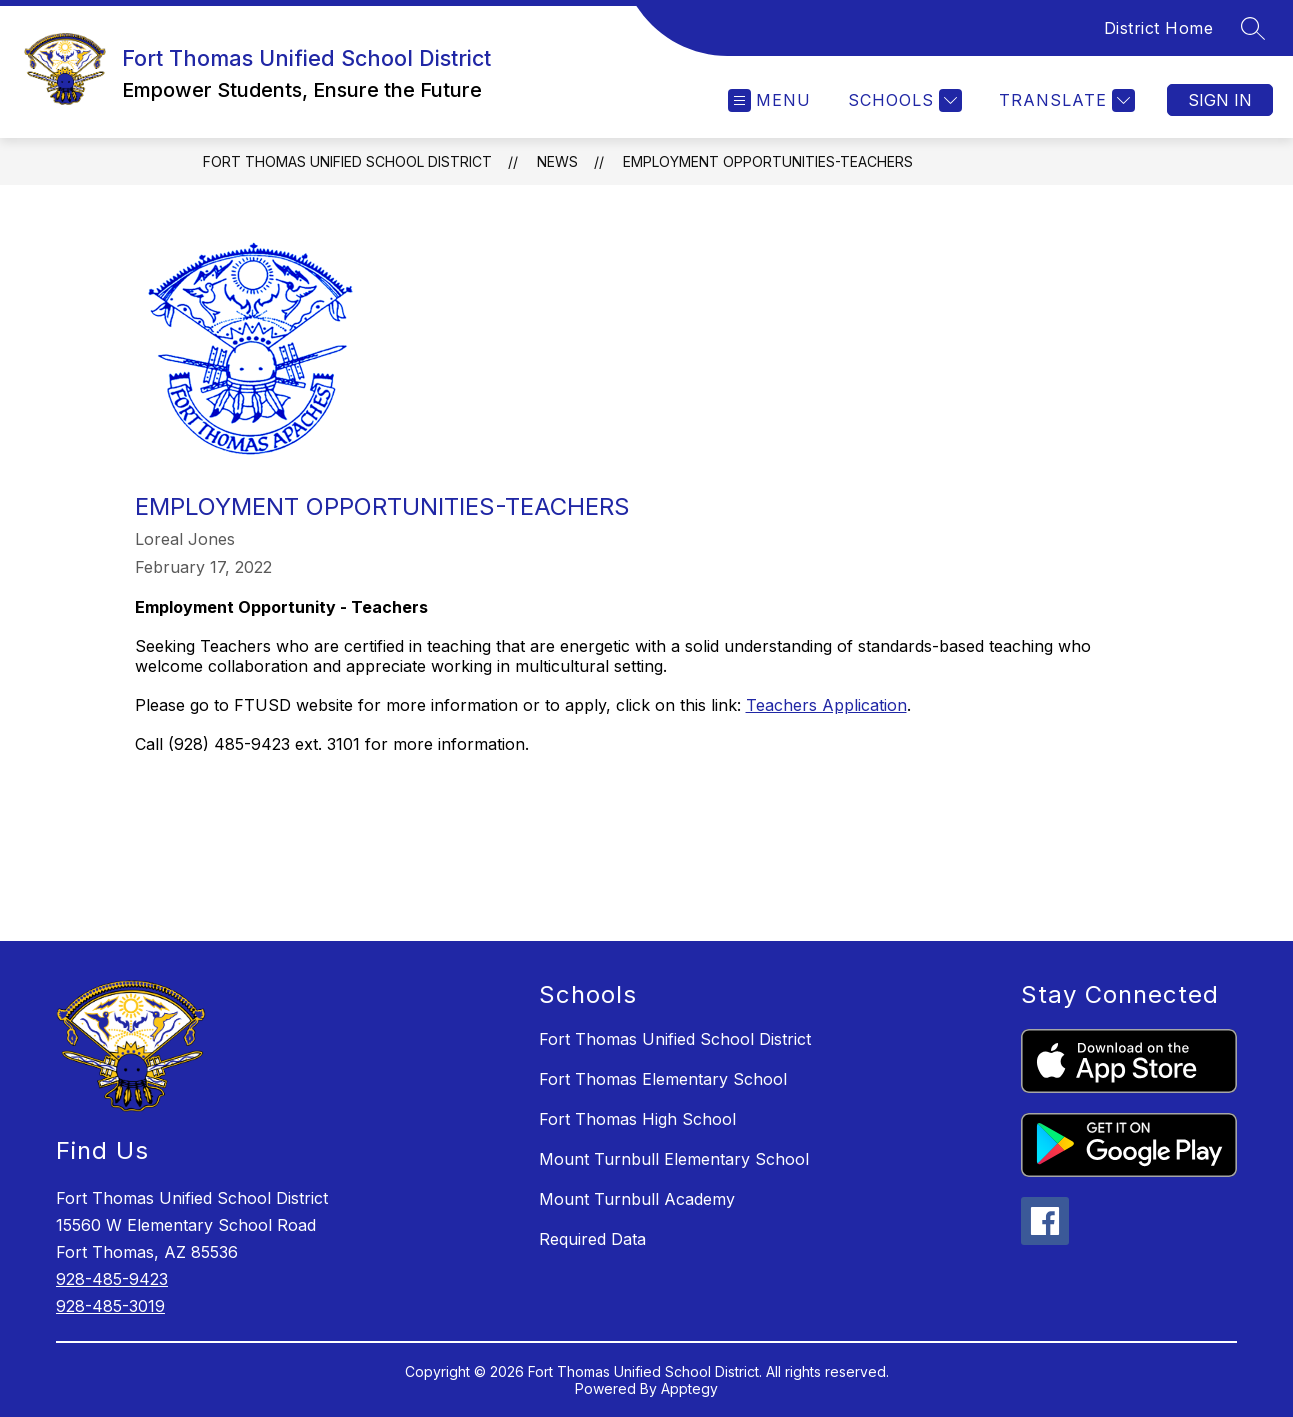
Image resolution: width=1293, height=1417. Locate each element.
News (557, 161)
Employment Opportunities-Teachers (768, 161)
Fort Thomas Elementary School (663, 1079)
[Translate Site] (1064, 100)
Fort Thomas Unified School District (347, 161)
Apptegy (689, 1388)
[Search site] (1253, 28)
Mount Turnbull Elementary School (674, 1159)
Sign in (1220, 100)
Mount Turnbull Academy (637, 1199)
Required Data (592, 1239)
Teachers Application (826, 705)
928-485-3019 (110, 1306)
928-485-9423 (112, 1279)
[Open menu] (769, 100)
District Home (1159, 28)
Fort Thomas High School (637, 1119)
